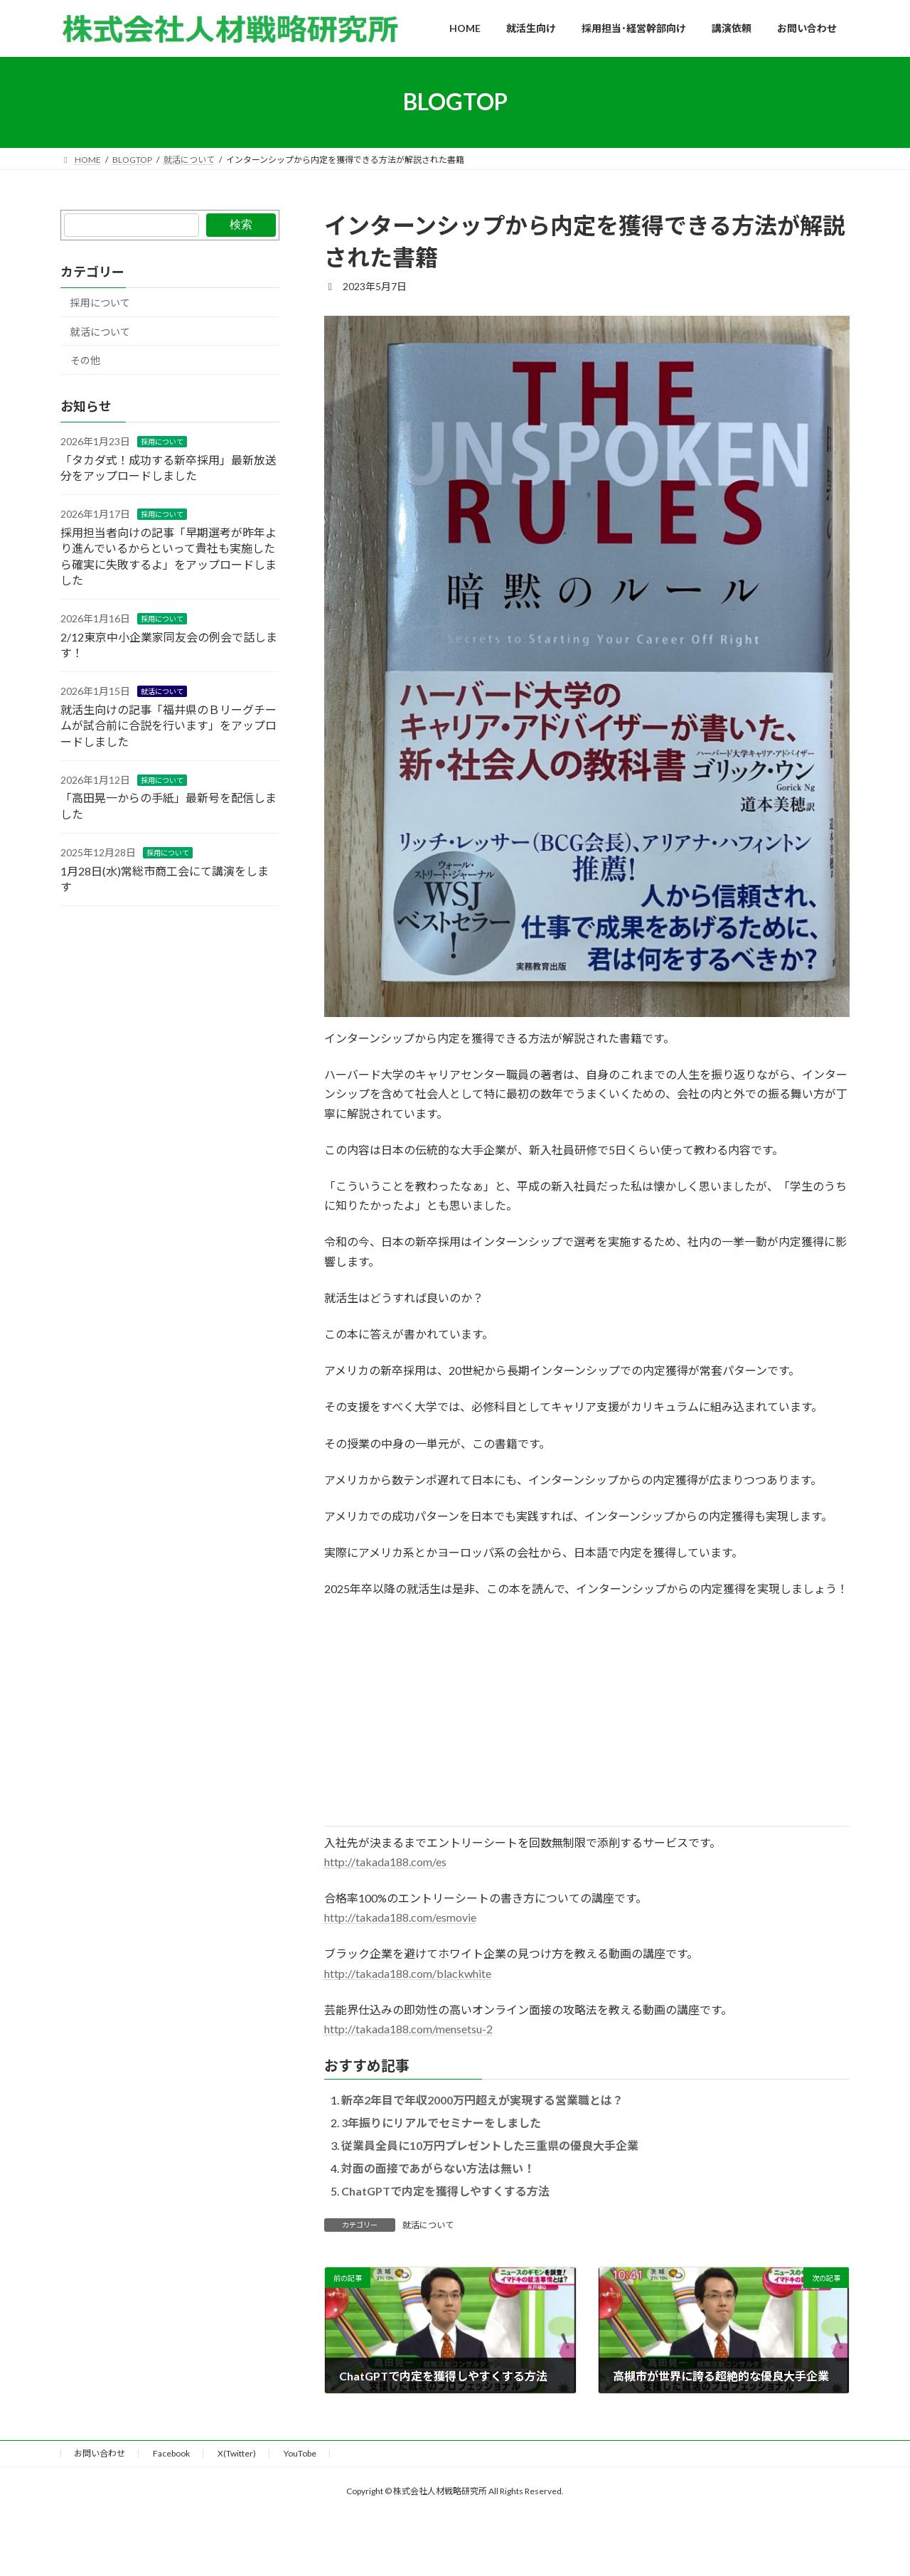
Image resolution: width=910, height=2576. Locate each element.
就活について (428, 2225)
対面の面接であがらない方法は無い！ (438, 2168)
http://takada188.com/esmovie (400, 1917)
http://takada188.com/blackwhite (407, 1973)
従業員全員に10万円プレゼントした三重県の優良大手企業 (489, 2145)
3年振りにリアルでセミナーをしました (441, 2122)
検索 (241, 224)
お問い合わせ (99, 2453)
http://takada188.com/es (385, 1861)
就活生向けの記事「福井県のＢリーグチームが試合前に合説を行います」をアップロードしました (168, 725)
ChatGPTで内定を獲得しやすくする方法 (445, 2191)
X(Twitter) (237, 2453)
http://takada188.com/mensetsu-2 (408, 2028)
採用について (100, 303)
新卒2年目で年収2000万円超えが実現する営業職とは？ (482, 2100)
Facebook (171, 2453)
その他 (85, 360)
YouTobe (300, 2453)
